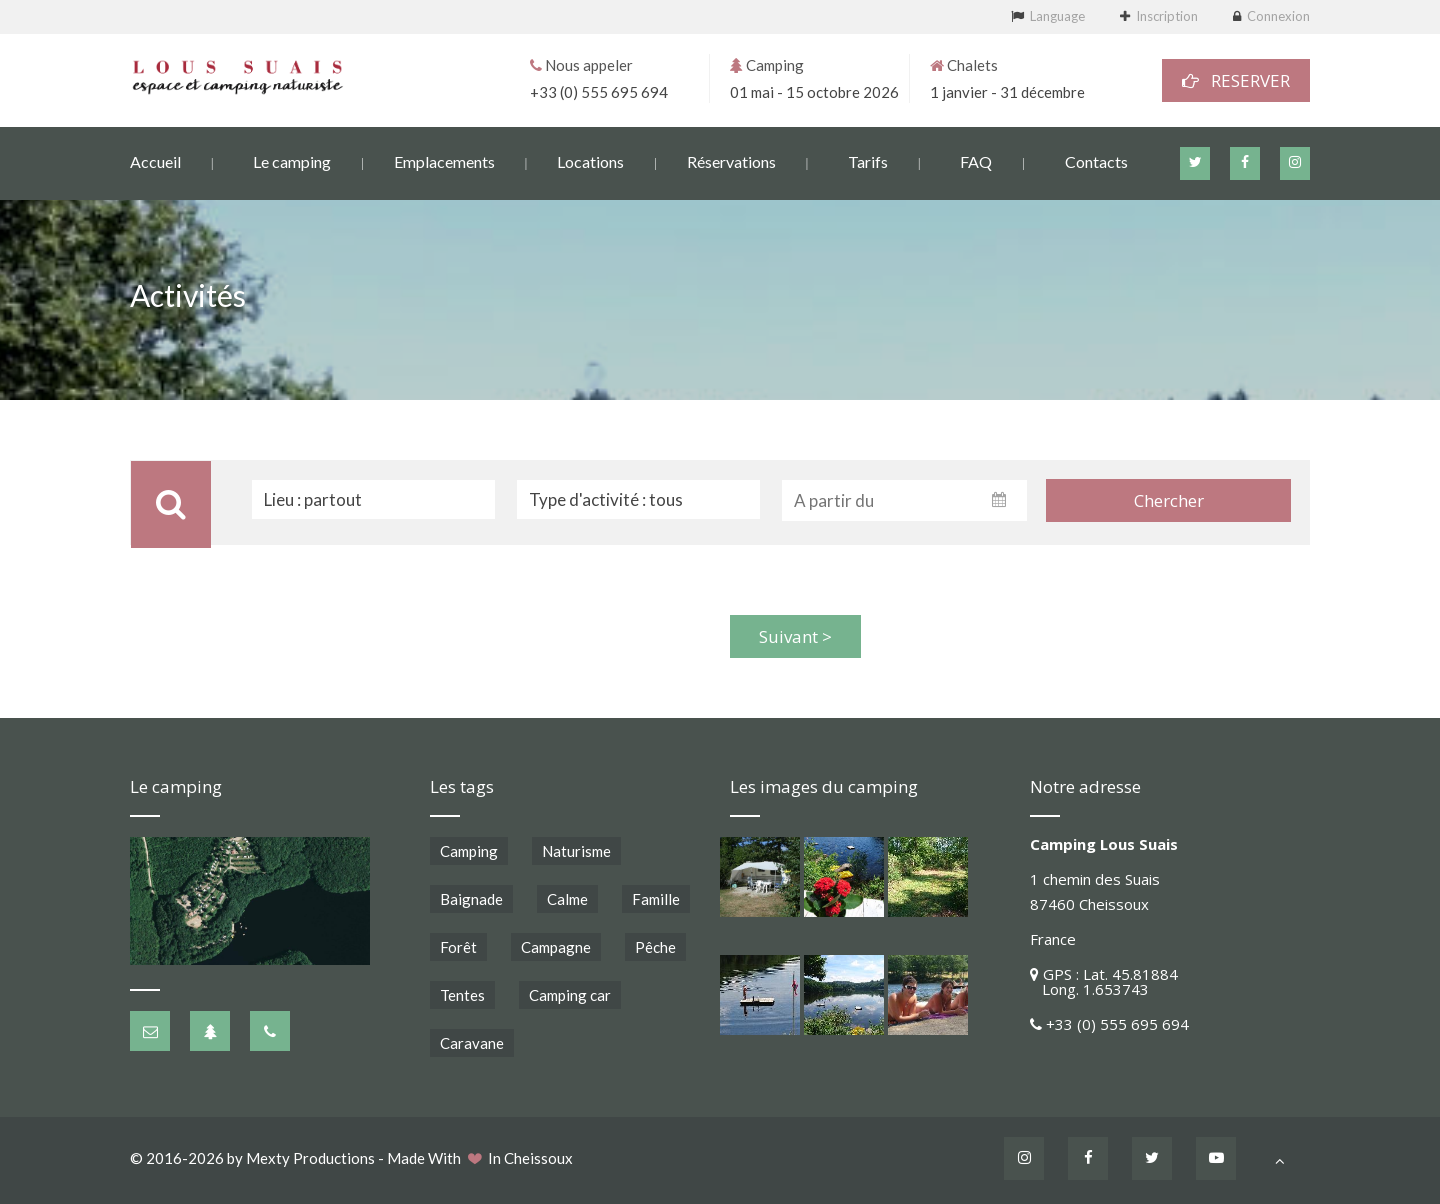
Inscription (1167, 16)
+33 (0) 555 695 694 (599, 91)
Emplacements (444, 160)
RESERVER (1236, 79)
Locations (590, 160)
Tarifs (868, 160)
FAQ (976, 160)
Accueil (155, 160)
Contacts (1096, 160)
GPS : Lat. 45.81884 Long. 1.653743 (1104, 981)
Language (1057, 16)
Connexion (1278, 16)
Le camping (292, 160)
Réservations (731, 160)
